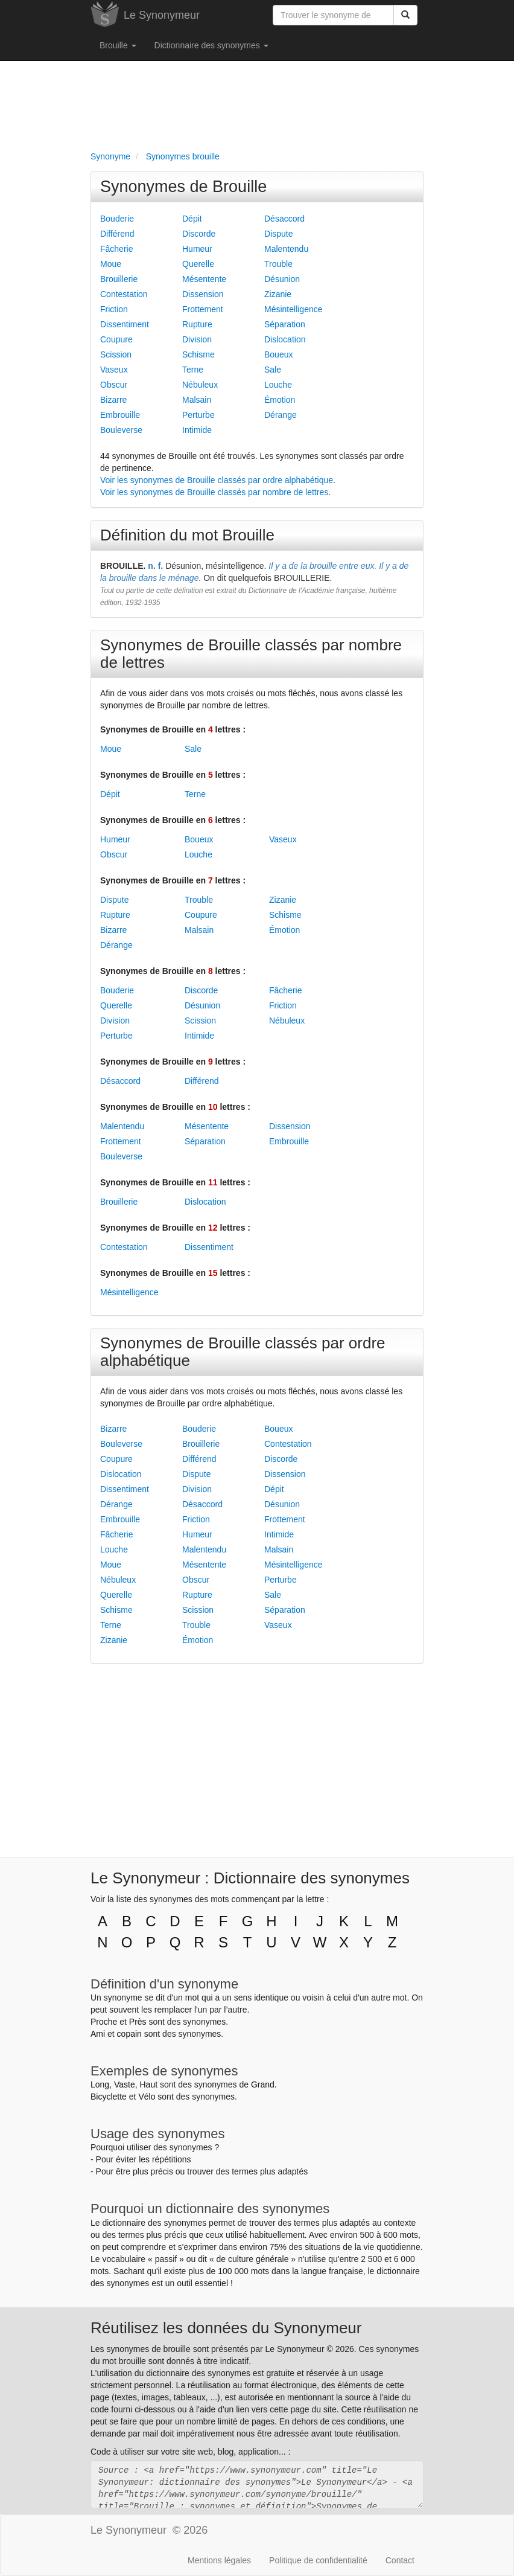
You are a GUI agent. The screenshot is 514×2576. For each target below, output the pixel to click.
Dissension (202, 294)
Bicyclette (108, 2096)
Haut (148, 2084)
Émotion (279, 400)
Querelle (198, 264)
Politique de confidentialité (318, 2560)
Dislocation (284, 339)
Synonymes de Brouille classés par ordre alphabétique (243, 1352)
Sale (272, 369)
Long (99, 2084)
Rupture (197, 324)
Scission (116, 354)
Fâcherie (116, 249)
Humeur (197, 249)
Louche (278, 384)
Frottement (202, 309)
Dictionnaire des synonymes (211, 45)
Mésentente (204, 279)
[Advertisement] (257, 103)
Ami (97, 2034)
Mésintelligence (293, 309)
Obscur (113, 384)
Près (138, 2022)
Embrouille (120, 415)
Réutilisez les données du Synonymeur (225, 2328)
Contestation (124, 294)
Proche (103, 2022)
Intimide (197, 430)
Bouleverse (121, 430)
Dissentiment (124, 324)
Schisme (198, 354)
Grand (262, 2084)
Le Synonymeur (162, 15)
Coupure (116, 339)
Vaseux (114, 369)
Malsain (196, 400)
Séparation (284, 324)
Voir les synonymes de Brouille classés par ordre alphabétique (216, 480)
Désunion (282, 279)
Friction (114, 309)
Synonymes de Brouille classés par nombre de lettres (251, 653)
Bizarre (113, 400)
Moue (110, 264)
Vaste (124, 2084)
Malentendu (286, 249)
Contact (400, 2560)
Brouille (118, 45)
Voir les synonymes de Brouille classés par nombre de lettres (214, 492)
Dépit (192, 218)
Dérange (280, 415)
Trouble (278, 264)
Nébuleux (200, 384)
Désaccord (284, 218)
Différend (117, 234)
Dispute (278, 234)
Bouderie (117, 218)
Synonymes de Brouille (183, 187)
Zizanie (277, 294)
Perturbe (198, 415)
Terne (192, 369)
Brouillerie (119, 279)
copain (129, 2034)
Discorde (198, 234)
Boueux (278, 354)
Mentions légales (219, 2560)
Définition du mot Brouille (187, 535)
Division (197, 339)
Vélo (146, 2096)
